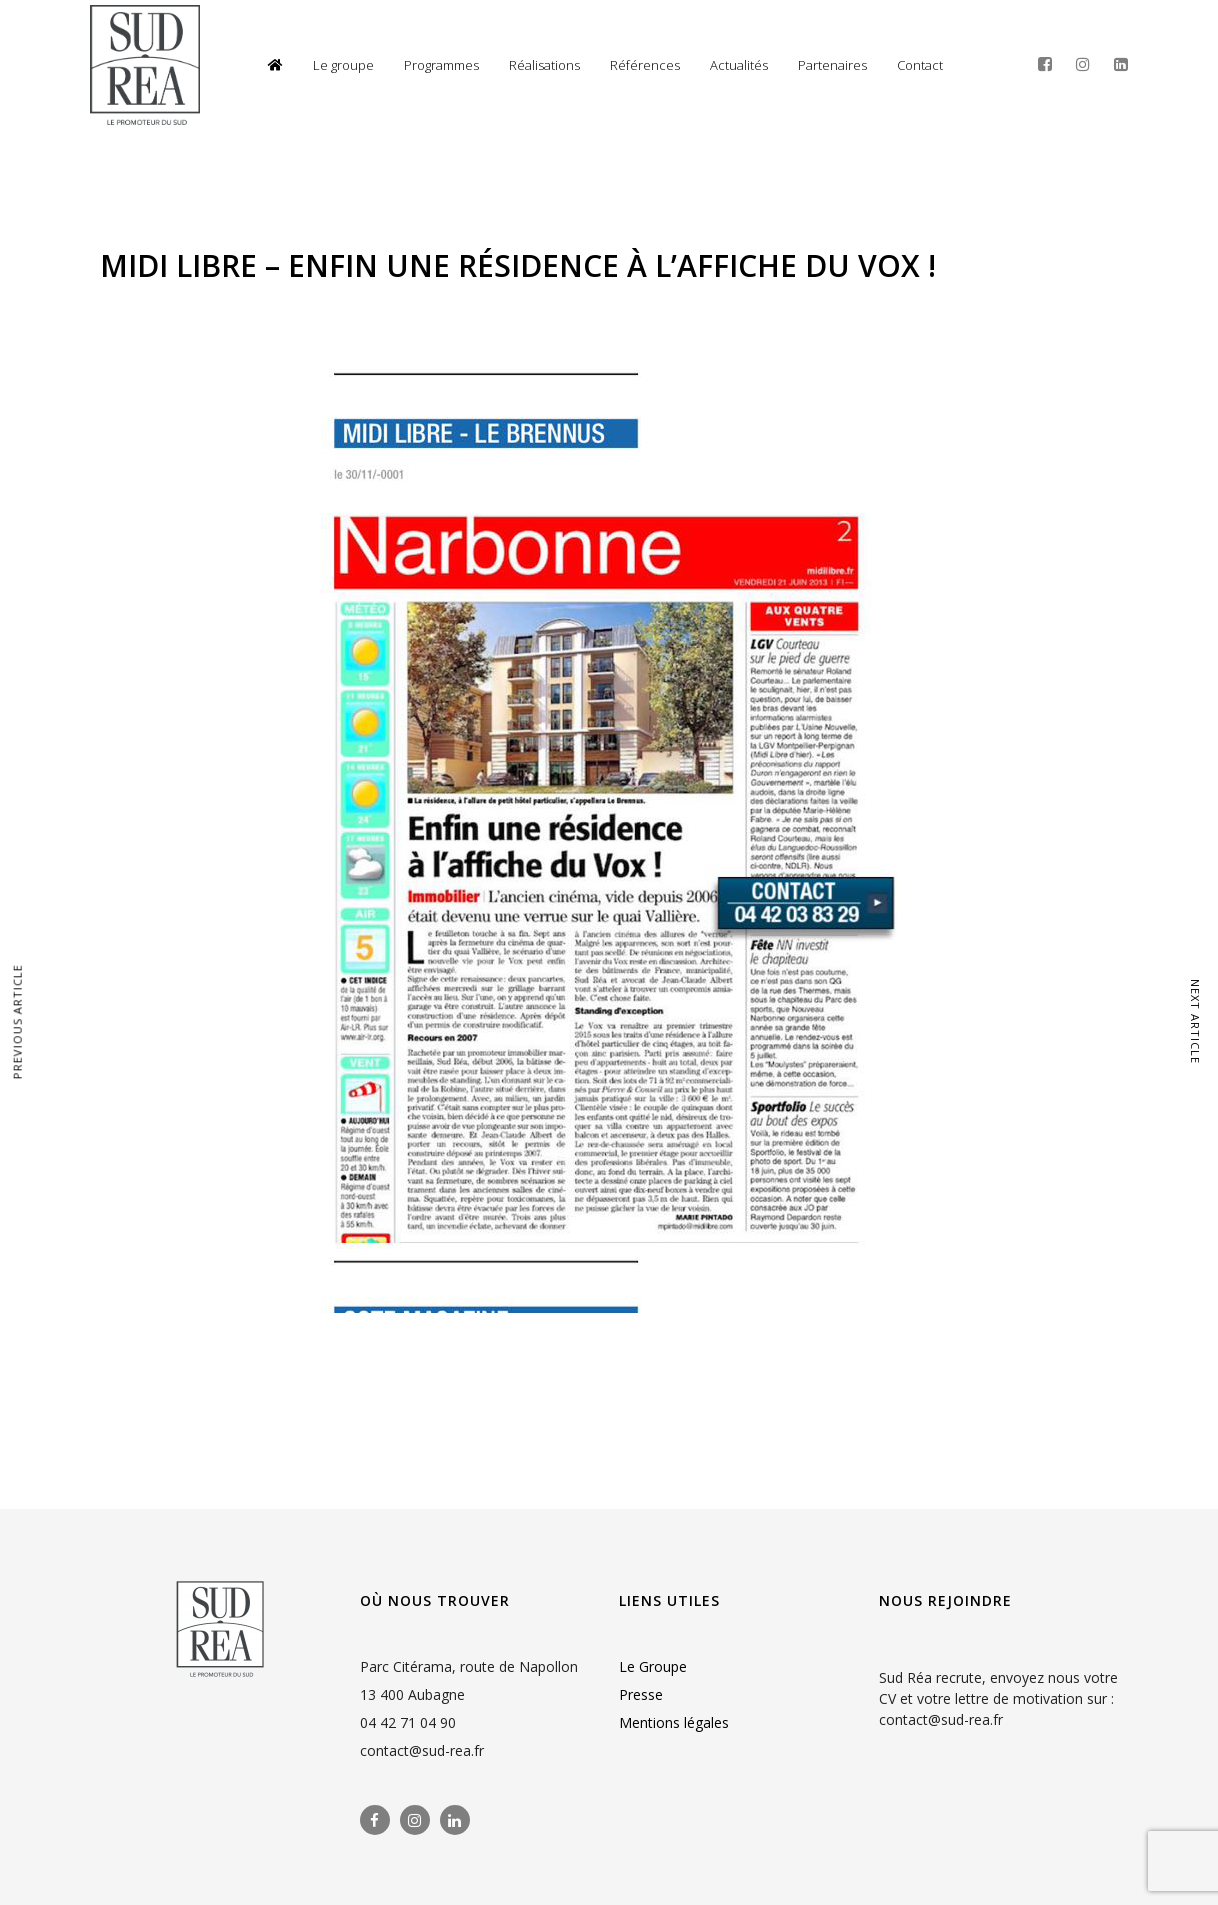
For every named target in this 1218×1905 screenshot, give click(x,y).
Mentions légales (674, 1722)
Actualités (739, 65)
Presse (641, 1694)
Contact (920, 65)
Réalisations (544, 65)
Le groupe (343, 65)
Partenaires (832, 65)
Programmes (441, 65)
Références (645, 65)
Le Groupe (653, 1666)
